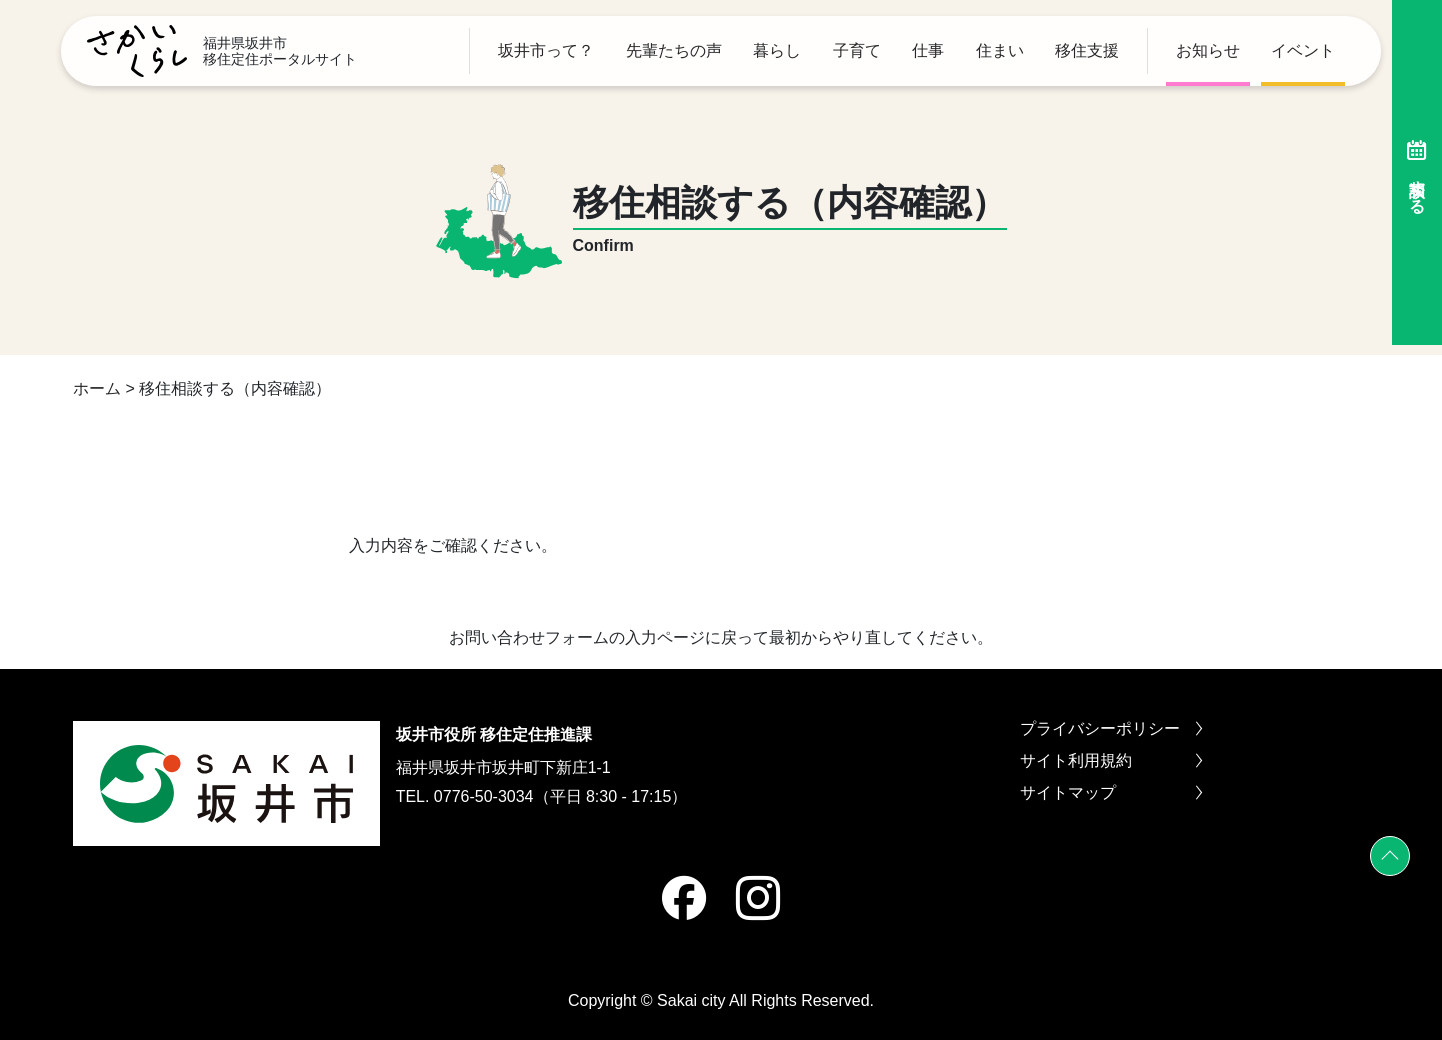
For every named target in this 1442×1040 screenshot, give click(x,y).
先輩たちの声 (674, 51)
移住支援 (1087, 51)
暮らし (777, 51)
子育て (857, 51)
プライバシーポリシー (1111, 729)
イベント (1303, 51)
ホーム (97, 388)
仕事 (928, 51)
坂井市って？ (546, 51)
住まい (1000, 51)
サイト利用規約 (1111, 761)
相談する (1417, 172)
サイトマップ (1111, 793)
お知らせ (1208, 51)
